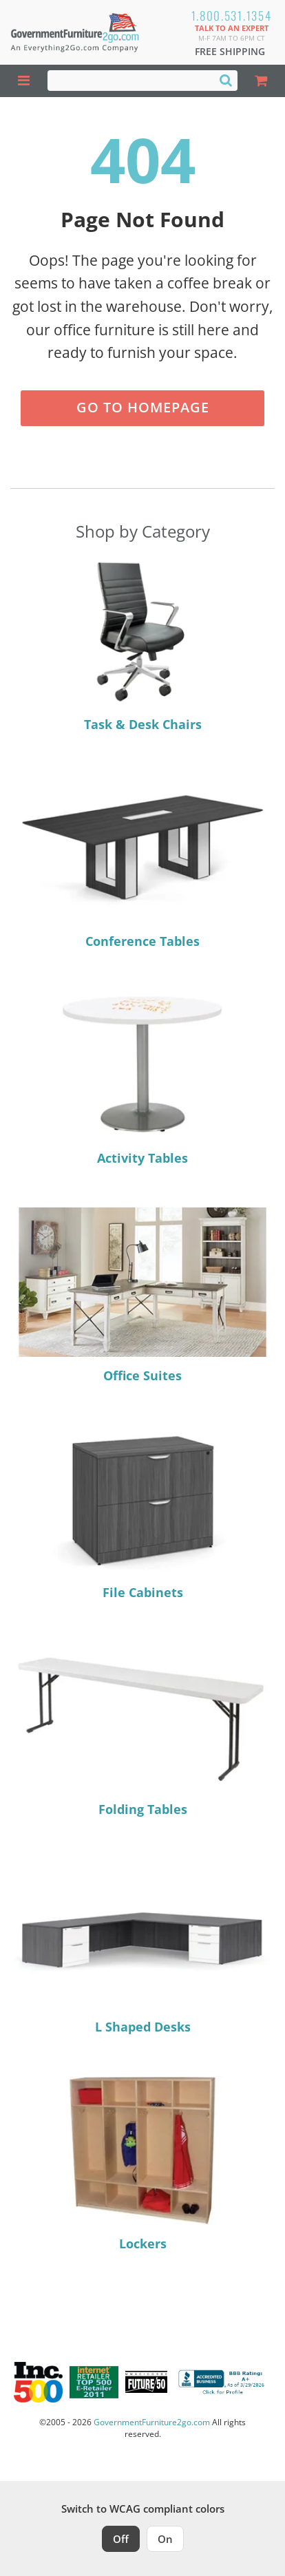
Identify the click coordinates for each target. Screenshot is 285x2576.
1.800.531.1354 (231, 15)
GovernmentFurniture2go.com (152, 2422)
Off (121, 2539)
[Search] (225, 80)
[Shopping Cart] (261, 81)
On (165, 2539)
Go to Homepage (142, 407)
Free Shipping (230, 51)
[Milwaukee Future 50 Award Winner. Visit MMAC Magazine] (146, 2382)
